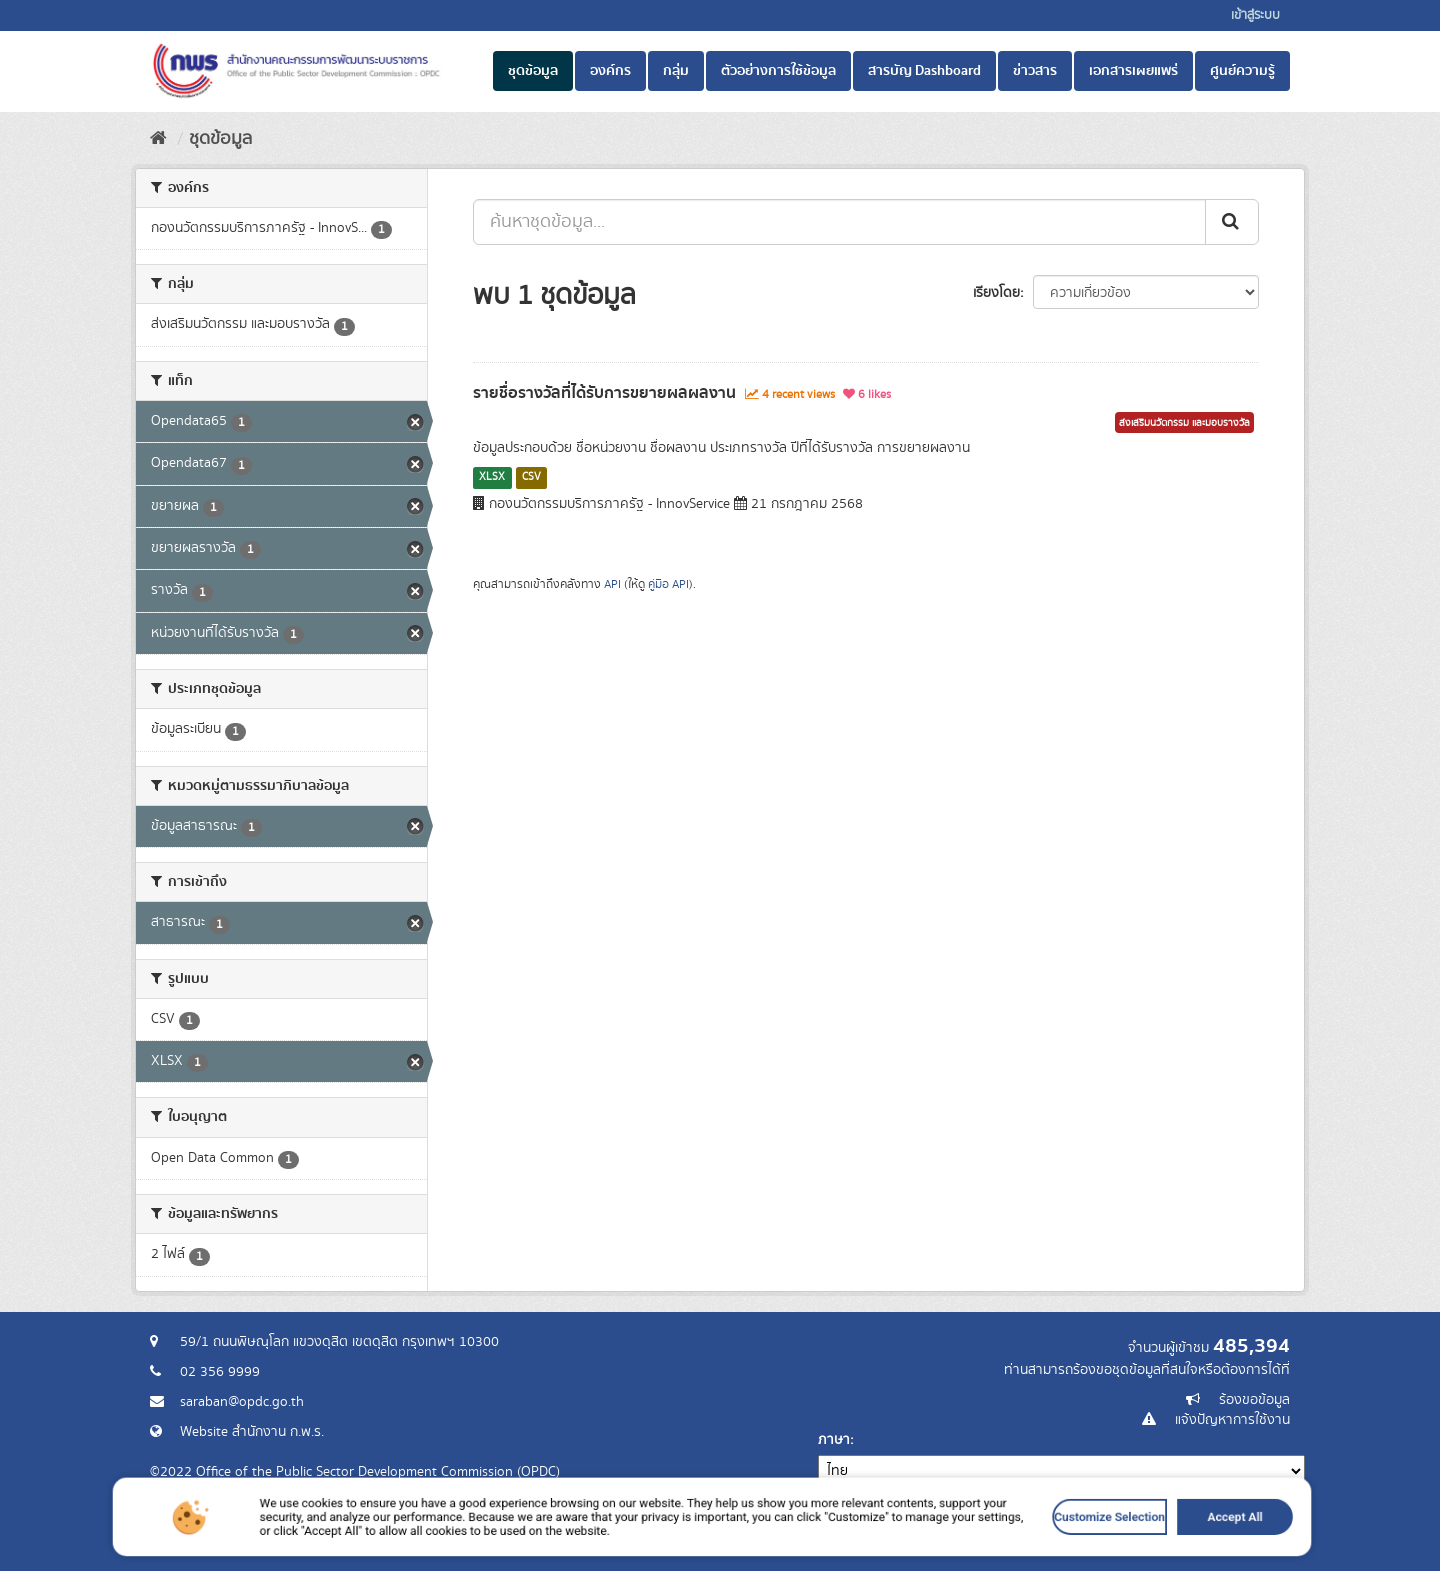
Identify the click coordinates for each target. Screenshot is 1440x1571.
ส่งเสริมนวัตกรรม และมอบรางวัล (1184, 423)
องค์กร (610, 71)
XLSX (492, 477)
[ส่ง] (1232, 222)
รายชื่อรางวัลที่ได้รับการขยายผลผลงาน (604, 393)
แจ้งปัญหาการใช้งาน (1232, 1420)
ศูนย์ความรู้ (1242, 71)
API (612, 584)
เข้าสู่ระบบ (1255, 15)
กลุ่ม (676, 71)
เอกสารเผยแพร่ (1133, 71)
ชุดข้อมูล (533, 71)
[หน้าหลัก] (158, 139)
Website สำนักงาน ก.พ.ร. (252, 1432)
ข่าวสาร (1035, 71)
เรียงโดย (996, 293)
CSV (531, 477)
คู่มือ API (668, 584)
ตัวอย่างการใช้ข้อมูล (778, 71)
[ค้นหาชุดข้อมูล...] (839, 222)
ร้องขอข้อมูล (1254, 1400)
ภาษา (834, 1440)
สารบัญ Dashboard (924, 71)
